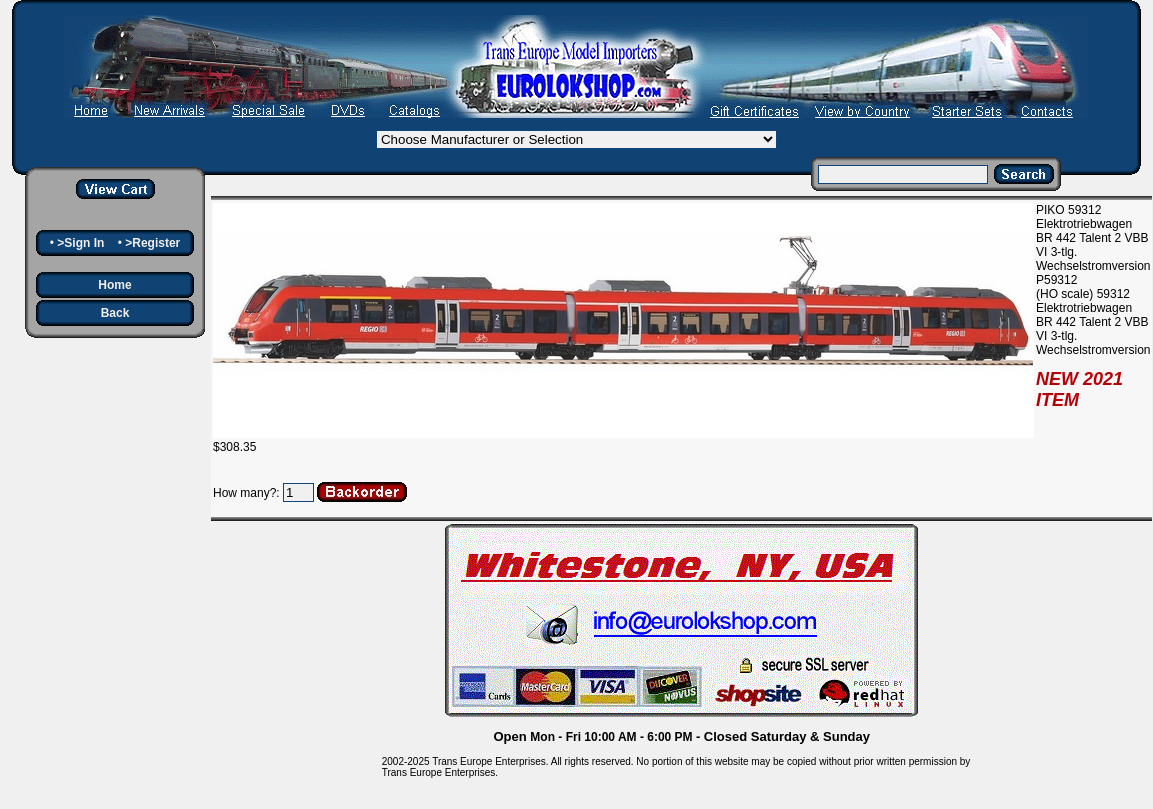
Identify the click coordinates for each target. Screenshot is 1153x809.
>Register (152, 243)
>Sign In (80, 243)
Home (114, 285)
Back (115, 313)
